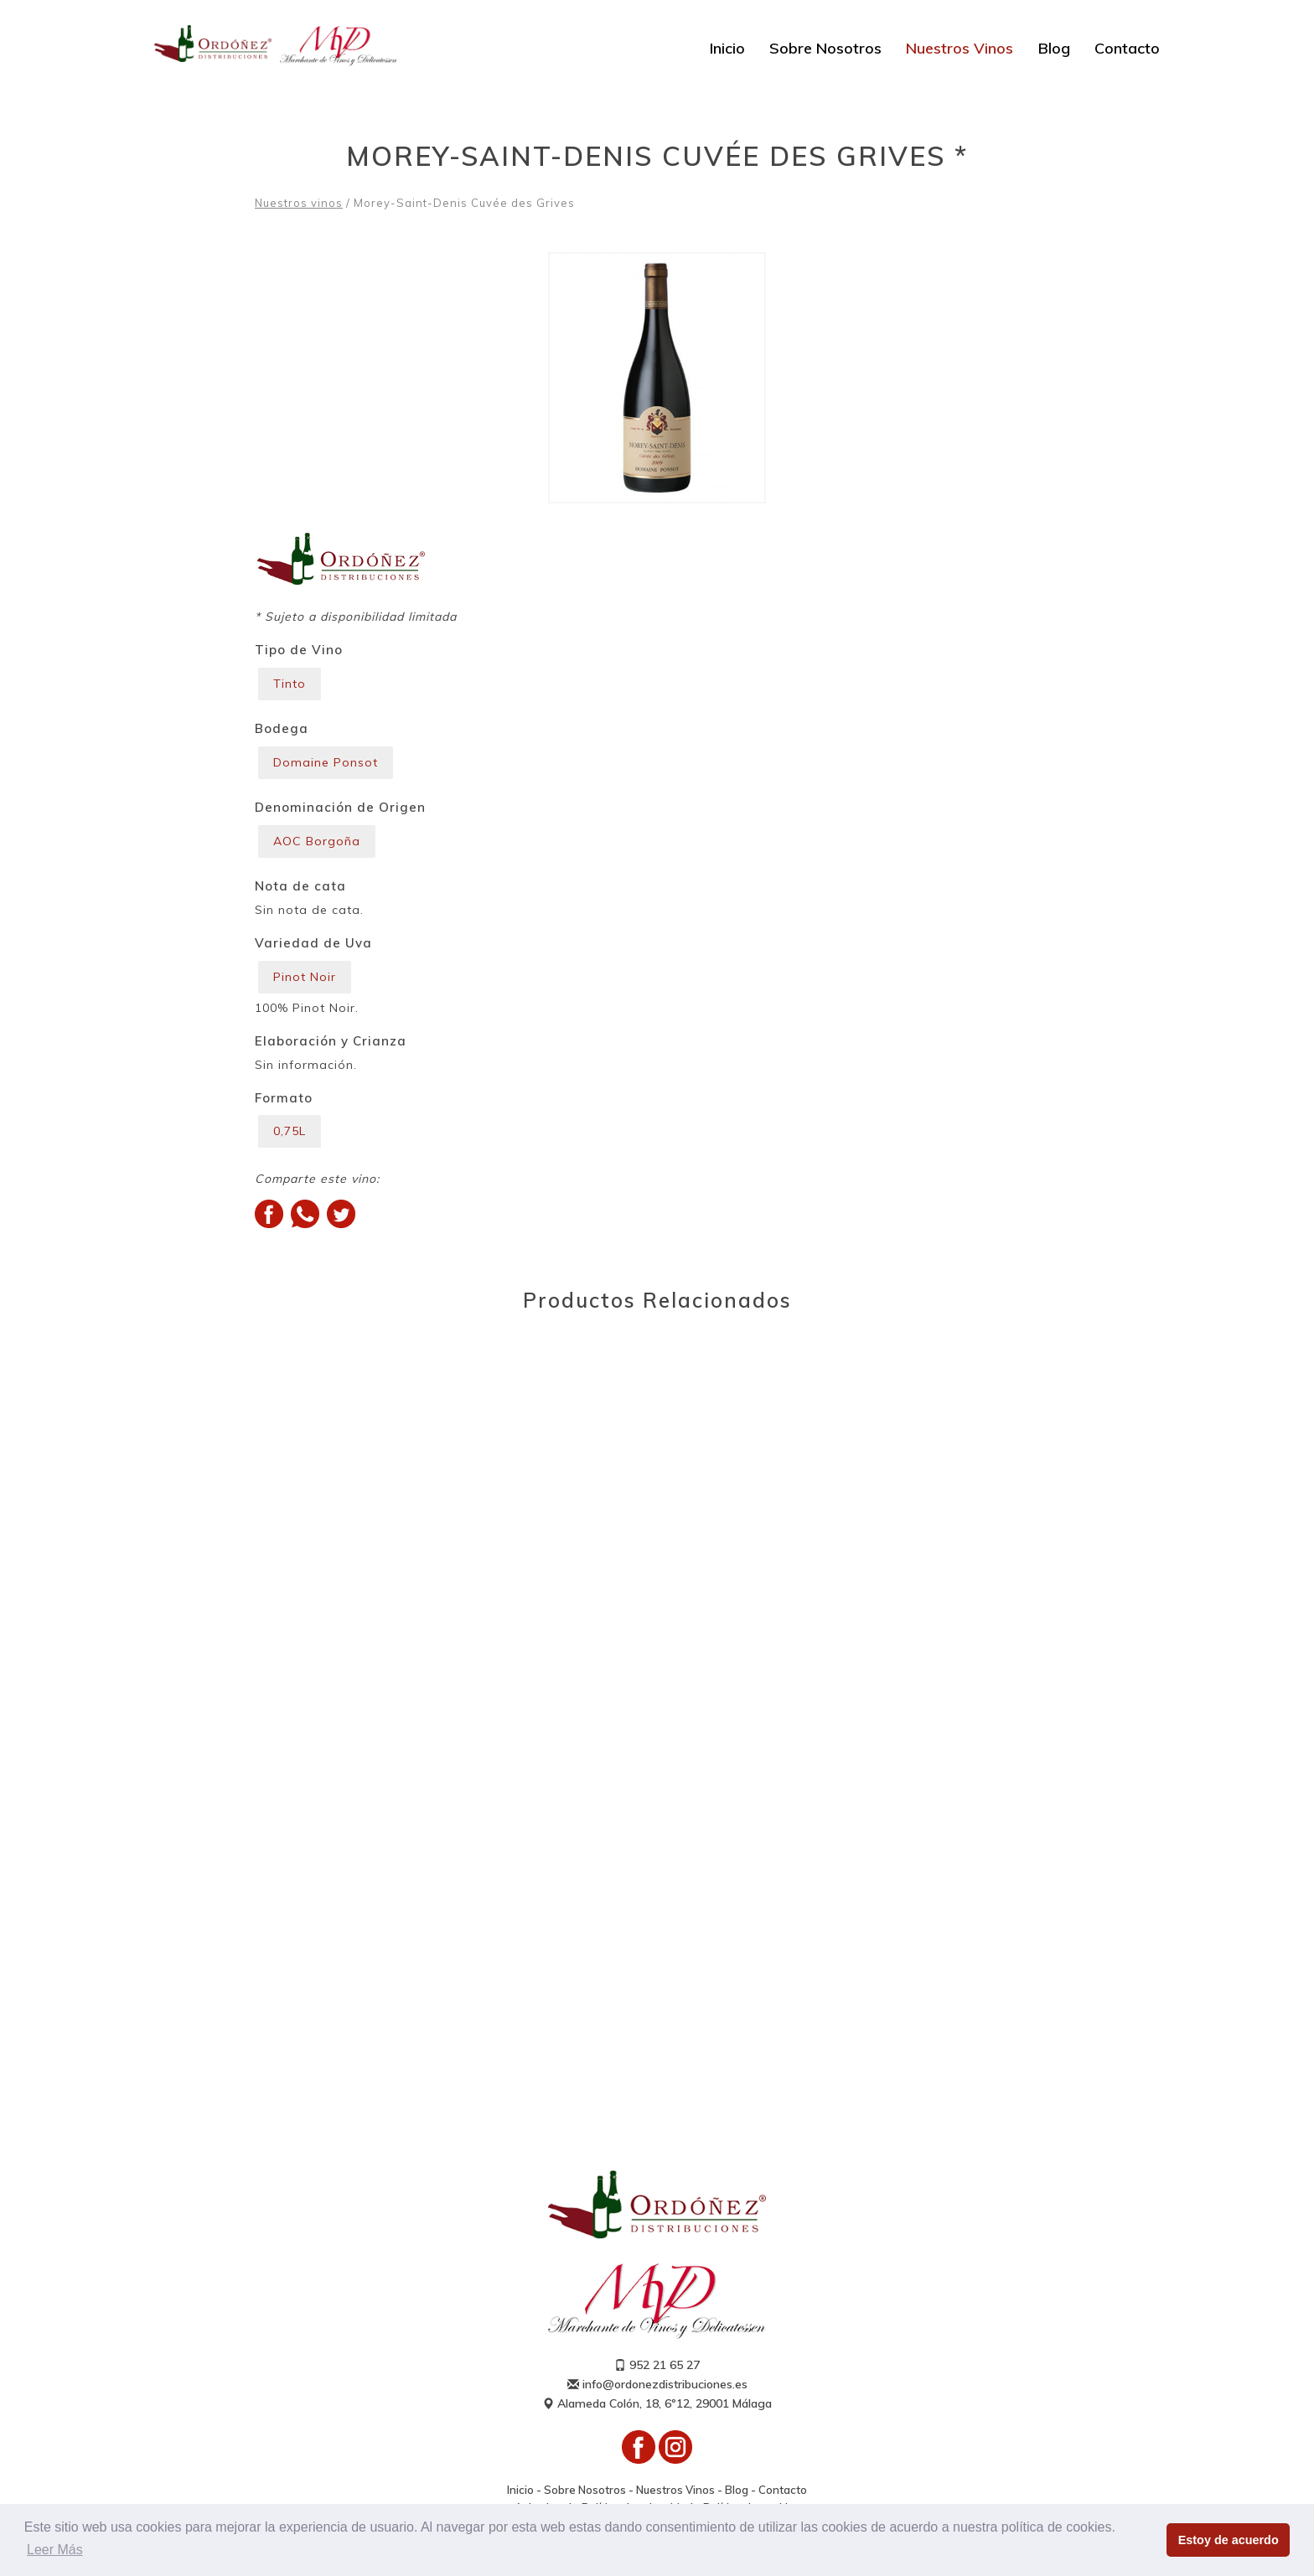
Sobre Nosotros (825, 48)
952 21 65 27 (657, 2364)
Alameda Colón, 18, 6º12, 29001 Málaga (657, 2403)
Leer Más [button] (55, 2549)
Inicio (727, 48)
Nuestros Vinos (959, 48)
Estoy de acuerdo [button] (1228, 2540)
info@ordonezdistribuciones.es (657, 2384)
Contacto (1127, 48)
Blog (1054, 48)
